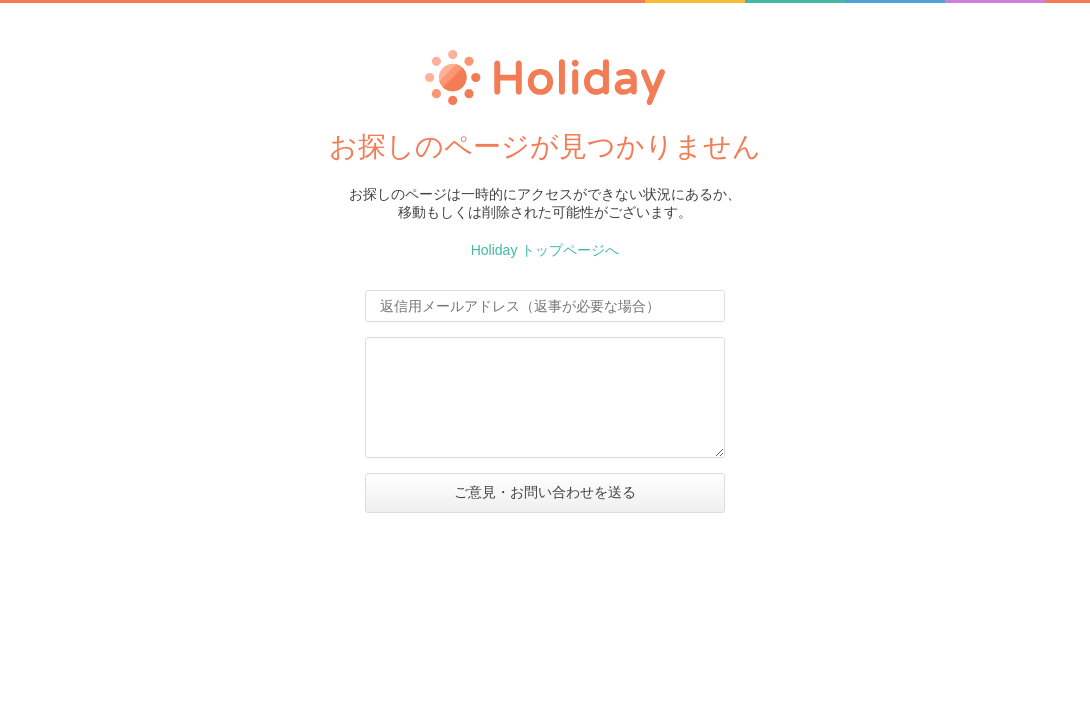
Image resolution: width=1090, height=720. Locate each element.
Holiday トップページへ (545, 250)
